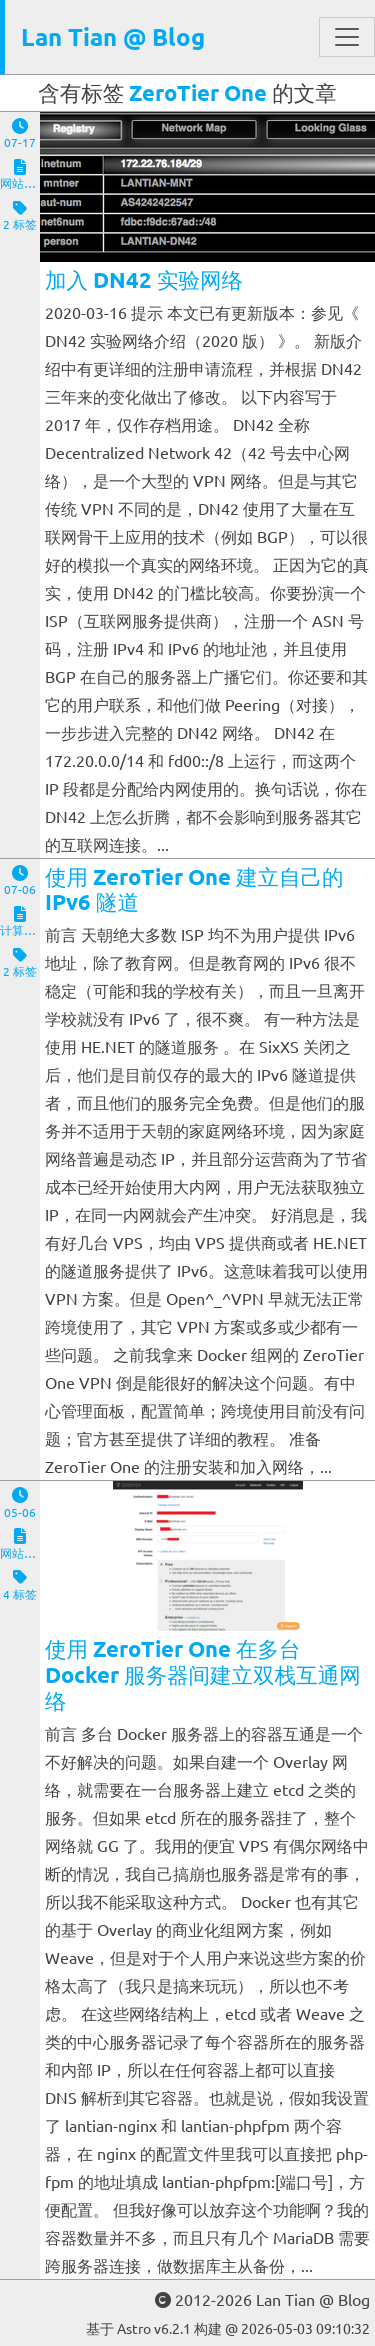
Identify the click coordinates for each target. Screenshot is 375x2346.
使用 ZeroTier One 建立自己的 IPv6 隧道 (194, 889)
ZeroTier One (198, 92)
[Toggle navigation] (347, 37)
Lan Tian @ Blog (113, 36)
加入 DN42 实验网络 (144, 279)
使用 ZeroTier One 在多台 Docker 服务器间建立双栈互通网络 (203, 1674)
